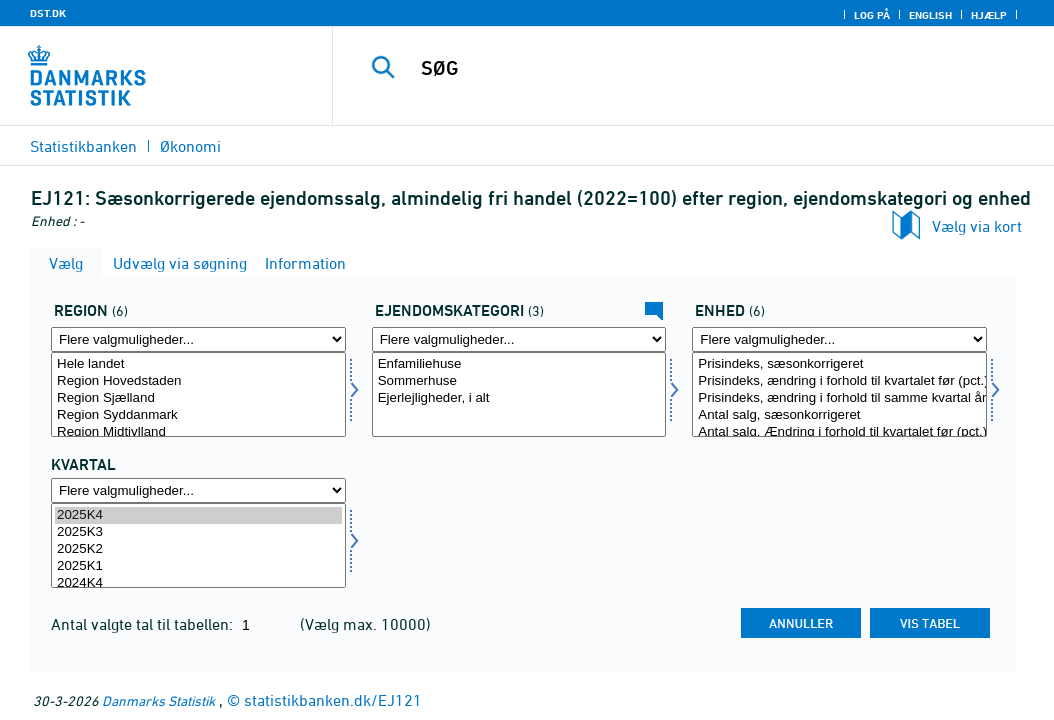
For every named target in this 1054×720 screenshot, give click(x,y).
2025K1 (198, 566)
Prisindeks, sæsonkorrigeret (839, 364)
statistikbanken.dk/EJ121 (333, 700)
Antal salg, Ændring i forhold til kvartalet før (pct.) (839, 432)
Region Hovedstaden (198, 381)
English (930, 15)
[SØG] (698, 68)
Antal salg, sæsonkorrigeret (839, 415)
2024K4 (198, 583)
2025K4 (198, 515)
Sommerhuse (519, 381)
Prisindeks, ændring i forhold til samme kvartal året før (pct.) (839, 398)
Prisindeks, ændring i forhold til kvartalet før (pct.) (839, 381)
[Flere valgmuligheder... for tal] (839, 339)
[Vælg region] (198, 394)
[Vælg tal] (839, 394)
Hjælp (989, 15)
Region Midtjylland (198, 432)
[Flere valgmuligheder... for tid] (198, 490)
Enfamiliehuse (519, 364)
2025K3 (198, 532)
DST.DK (48, 13)
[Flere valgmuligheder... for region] (198, 339)
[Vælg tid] (198, 545)
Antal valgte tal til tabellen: (144, 624)
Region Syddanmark (198, 415)
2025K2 (198, 549)
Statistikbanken (83, 146)
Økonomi (190, 146)
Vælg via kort (977, 226)
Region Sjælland (198, 398)
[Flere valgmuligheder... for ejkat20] (519, 339)
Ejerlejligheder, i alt (519, 398)
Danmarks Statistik (158, 700)
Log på (872, 15)
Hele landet (198, 364)
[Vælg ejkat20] (519, 394)
